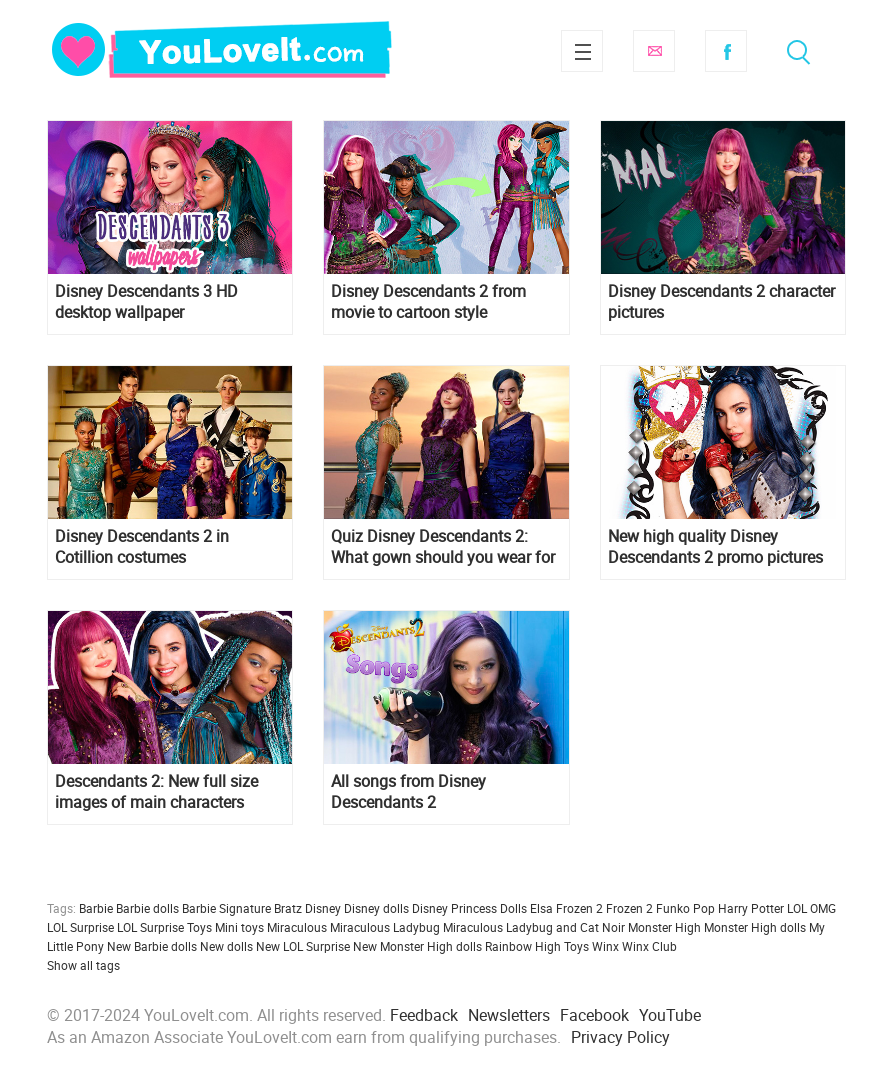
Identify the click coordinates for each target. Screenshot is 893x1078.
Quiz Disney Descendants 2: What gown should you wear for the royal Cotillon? (443, 547)
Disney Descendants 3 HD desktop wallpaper (146, 302)
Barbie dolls (147, 908)
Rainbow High (523, 946)
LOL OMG (811, 908)
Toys (576, 946)
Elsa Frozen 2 (566, 908)
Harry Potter (751, 908)
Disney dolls (376, 908)
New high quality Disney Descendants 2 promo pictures (715, 547)
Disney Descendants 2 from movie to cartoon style (428, 302)
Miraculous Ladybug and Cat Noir (534, 927)
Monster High (664, 927)
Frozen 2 (629, 908)
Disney (323, 908)
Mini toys (239, 927)
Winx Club (649, 946)
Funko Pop (685, 908)
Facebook (726, 51)
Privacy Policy (620, 1037)
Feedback (424, 1015)
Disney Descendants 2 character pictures (721, 302)
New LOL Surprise (303, 946)
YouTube (670, 1015)
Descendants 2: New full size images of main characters (156, 792)
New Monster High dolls (417, 946)
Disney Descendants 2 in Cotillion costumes (142, 547)
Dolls (513, 908)
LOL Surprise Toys (164, 927)
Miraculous (297, 927)
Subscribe (654, 51)
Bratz (288, 908)
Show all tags (83, 965)
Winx (605, 946)
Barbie (96, 908)
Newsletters (509, 1015)
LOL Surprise (80, 927)
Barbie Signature (226, 908)
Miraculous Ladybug (385, 927)
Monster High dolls (755, 927)
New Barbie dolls (152, 946)
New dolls (226, 946)
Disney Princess (454, 908)
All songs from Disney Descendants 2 (408, 792)
